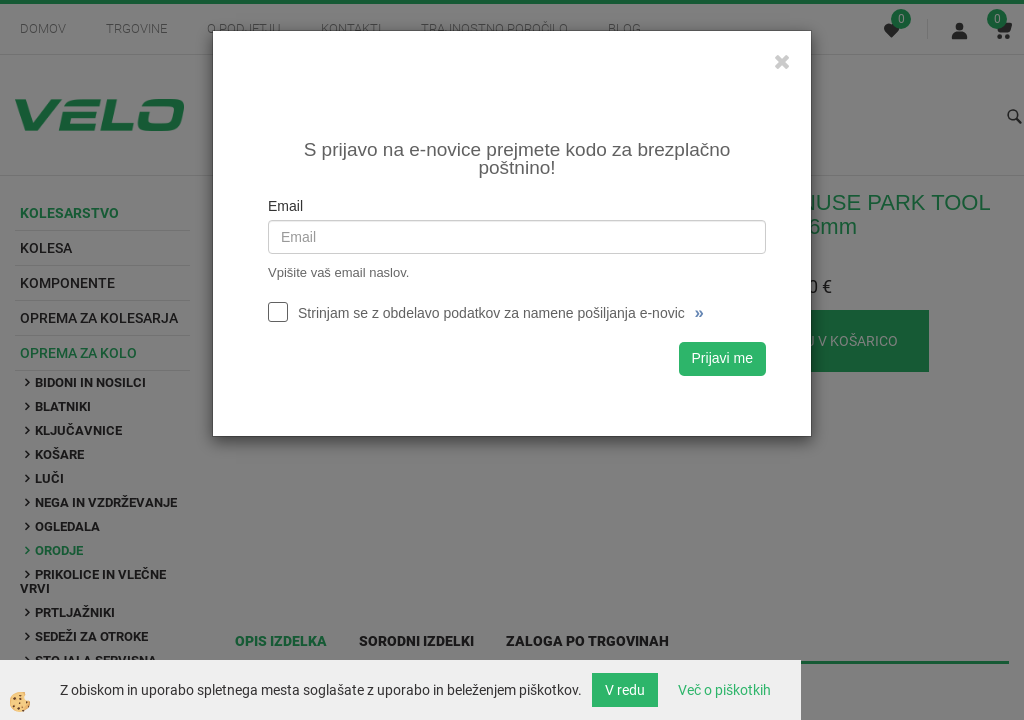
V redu (625, 690)
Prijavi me (722, 358)
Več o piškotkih (724, 690)
